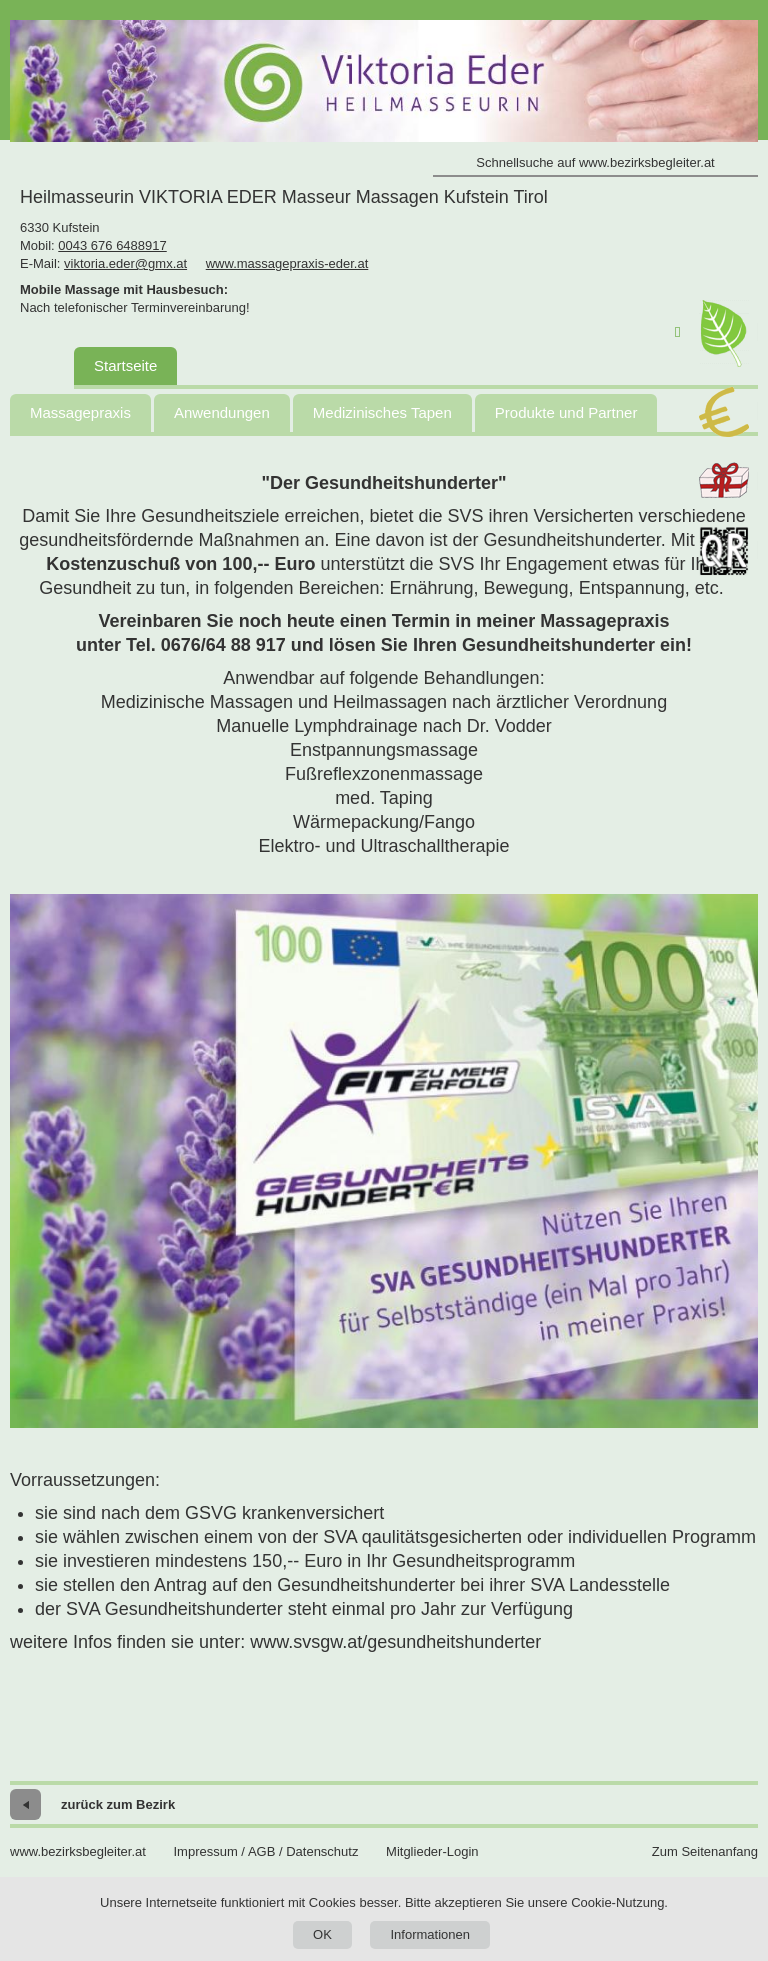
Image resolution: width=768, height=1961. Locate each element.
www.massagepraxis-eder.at (287, 263)
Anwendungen (222, 412)
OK (322, 1934)
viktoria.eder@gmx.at (125, 263)
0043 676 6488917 (112, 245)
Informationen (430, 1934)
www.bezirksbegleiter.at (78, 1851)
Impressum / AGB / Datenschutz (265, 1851)
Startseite (125, 365)
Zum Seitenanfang (705, 1851)
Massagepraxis (80, 412)
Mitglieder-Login (432, 1851)
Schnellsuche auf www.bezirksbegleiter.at (595, 162)
